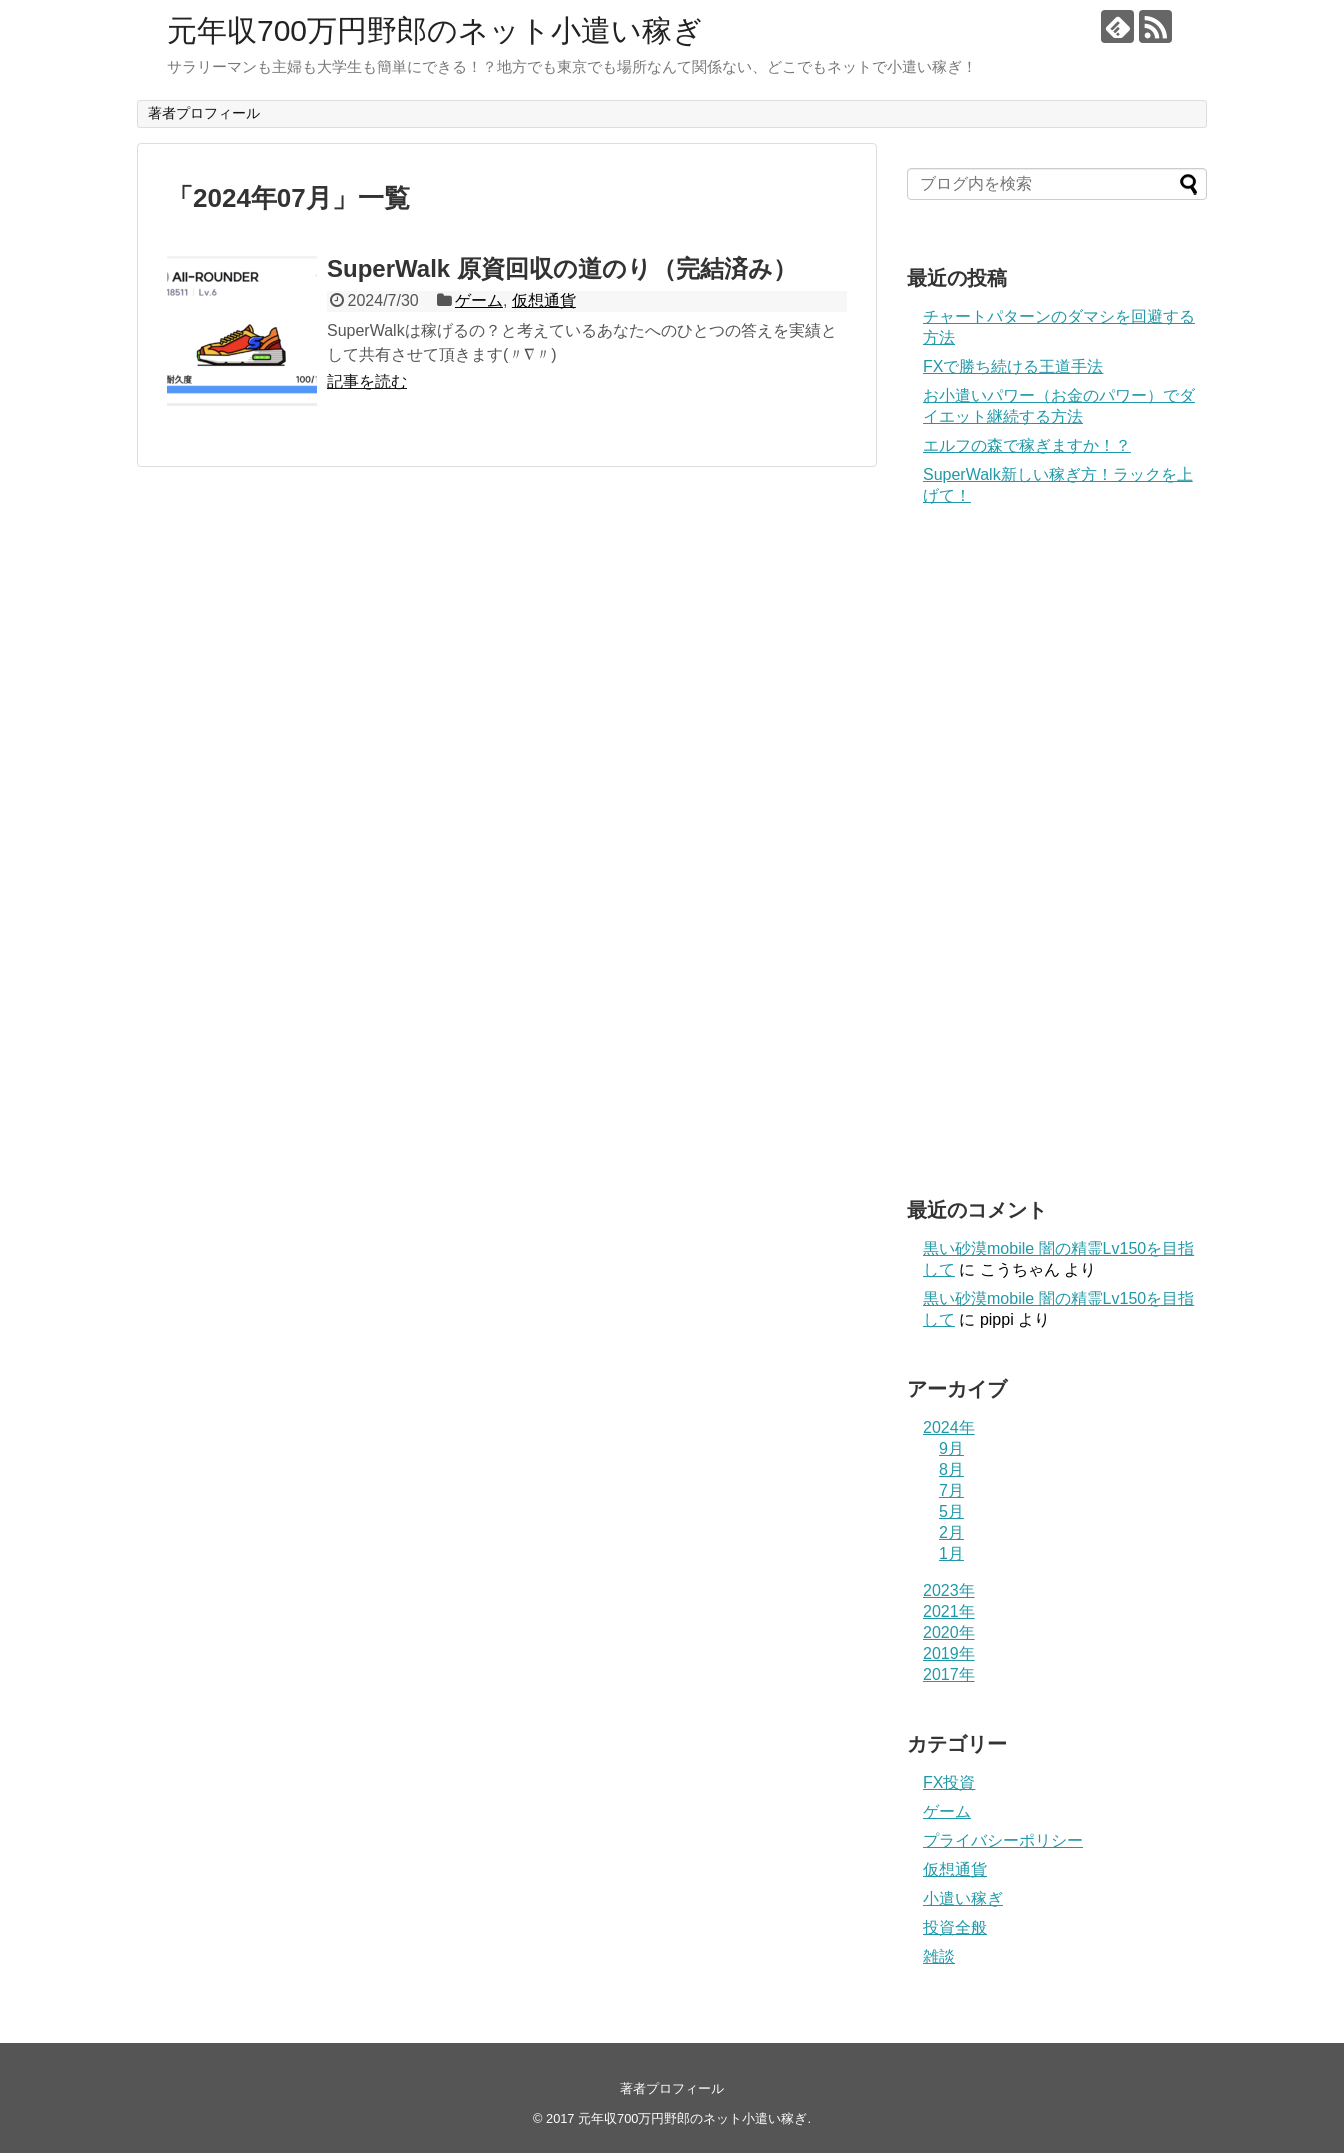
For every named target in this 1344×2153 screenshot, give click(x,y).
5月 (951, 1511)
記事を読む (367, 381)
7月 (951, 1490)
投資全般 (955, 1927)
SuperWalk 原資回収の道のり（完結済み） (562, 268)
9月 (951, 1448)
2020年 (949, 1632)
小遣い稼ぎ (963, 1898)
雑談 (939, 1956)
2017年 (949, 1674)
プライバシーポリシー (1003, 1840)
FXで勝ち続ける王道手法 (1013, 366)
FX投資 (949, 1782)
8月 (951, 1469)
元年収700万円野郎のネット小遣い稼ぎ (435, 30)
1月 (951, 1553)
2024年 (949, 1427)
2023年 (949, 1590)
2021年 (949, 1611)
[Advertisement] (1057, 852)
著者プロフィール (204, 113)
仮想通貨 (544, 300)
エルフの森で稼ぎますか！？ (1027, 445)
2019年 (949, 1653)
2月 (951, 1532)
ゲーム (479, 300)
